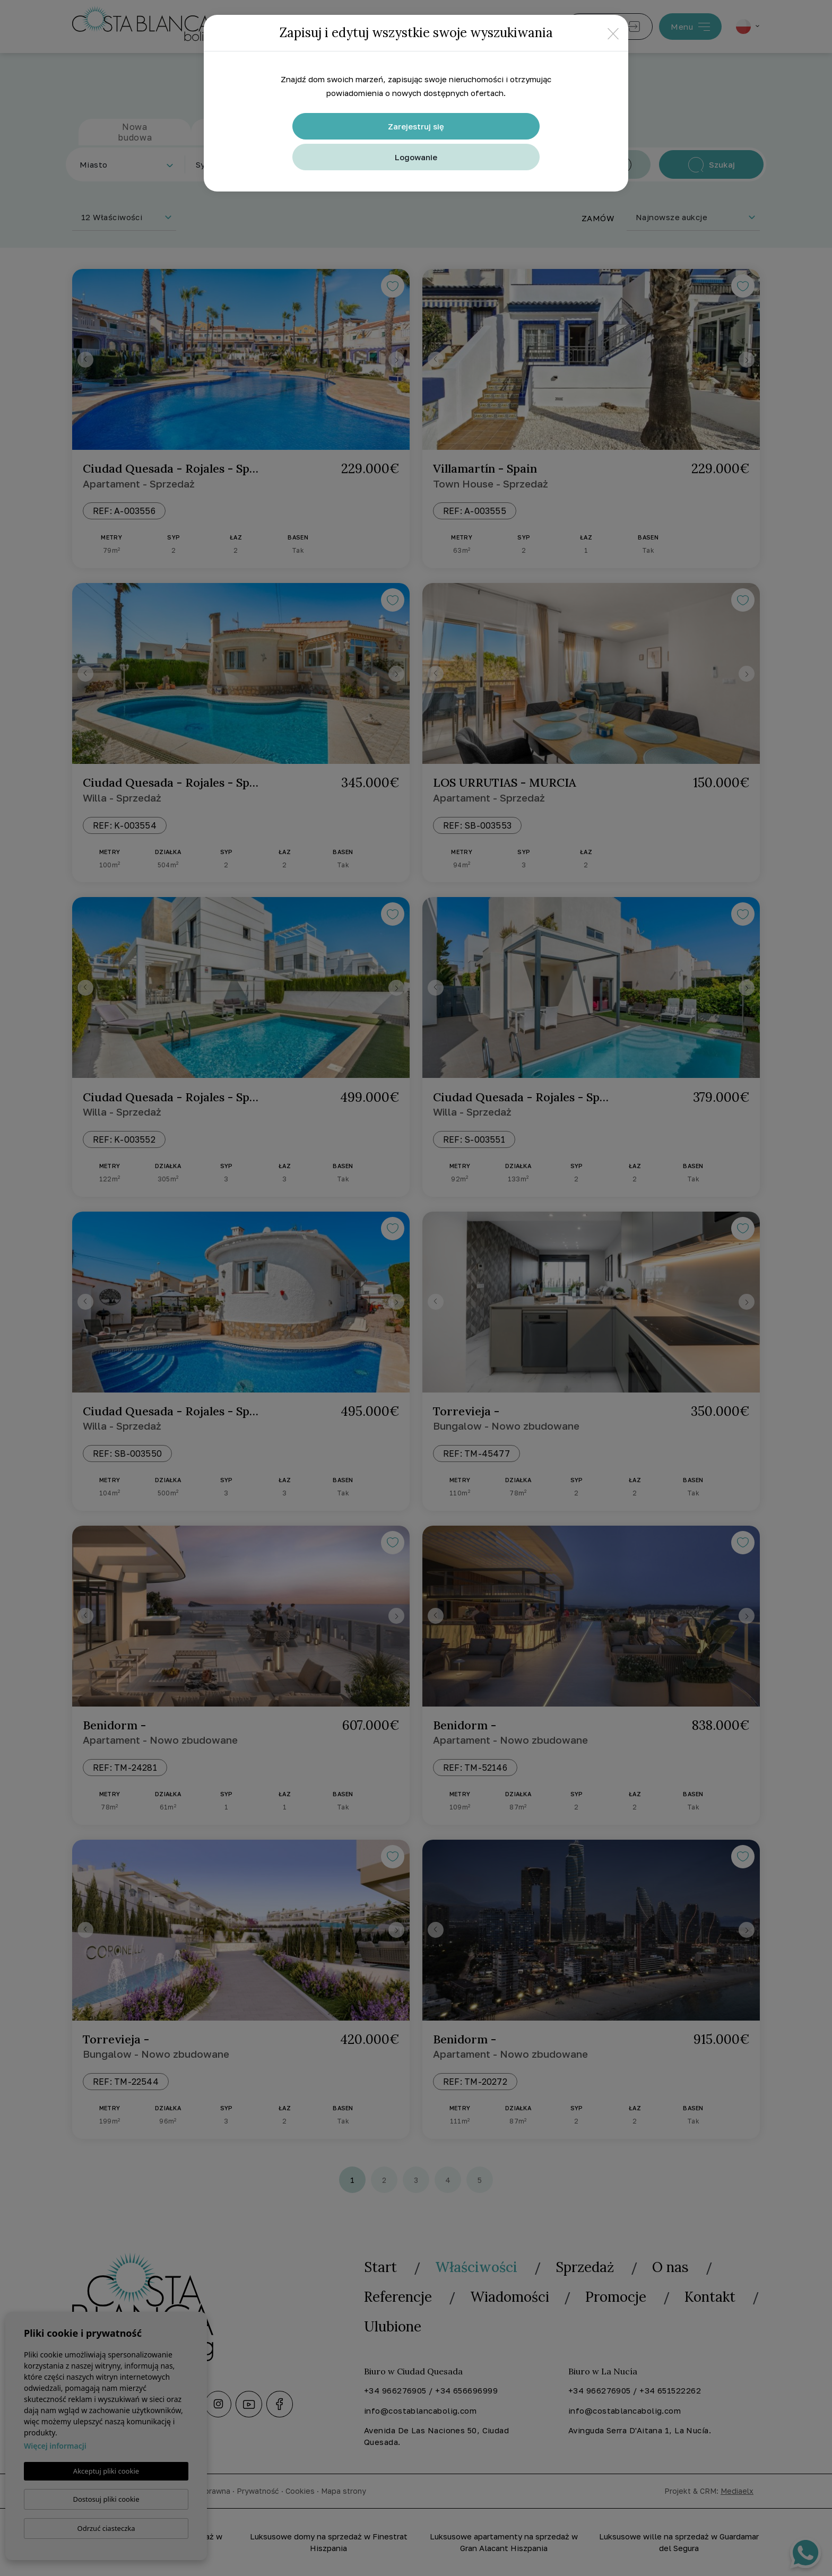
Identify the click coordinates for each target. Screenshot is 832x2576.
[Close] (613, 33)
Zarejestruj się (416, 126)
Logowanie (416, 157)
